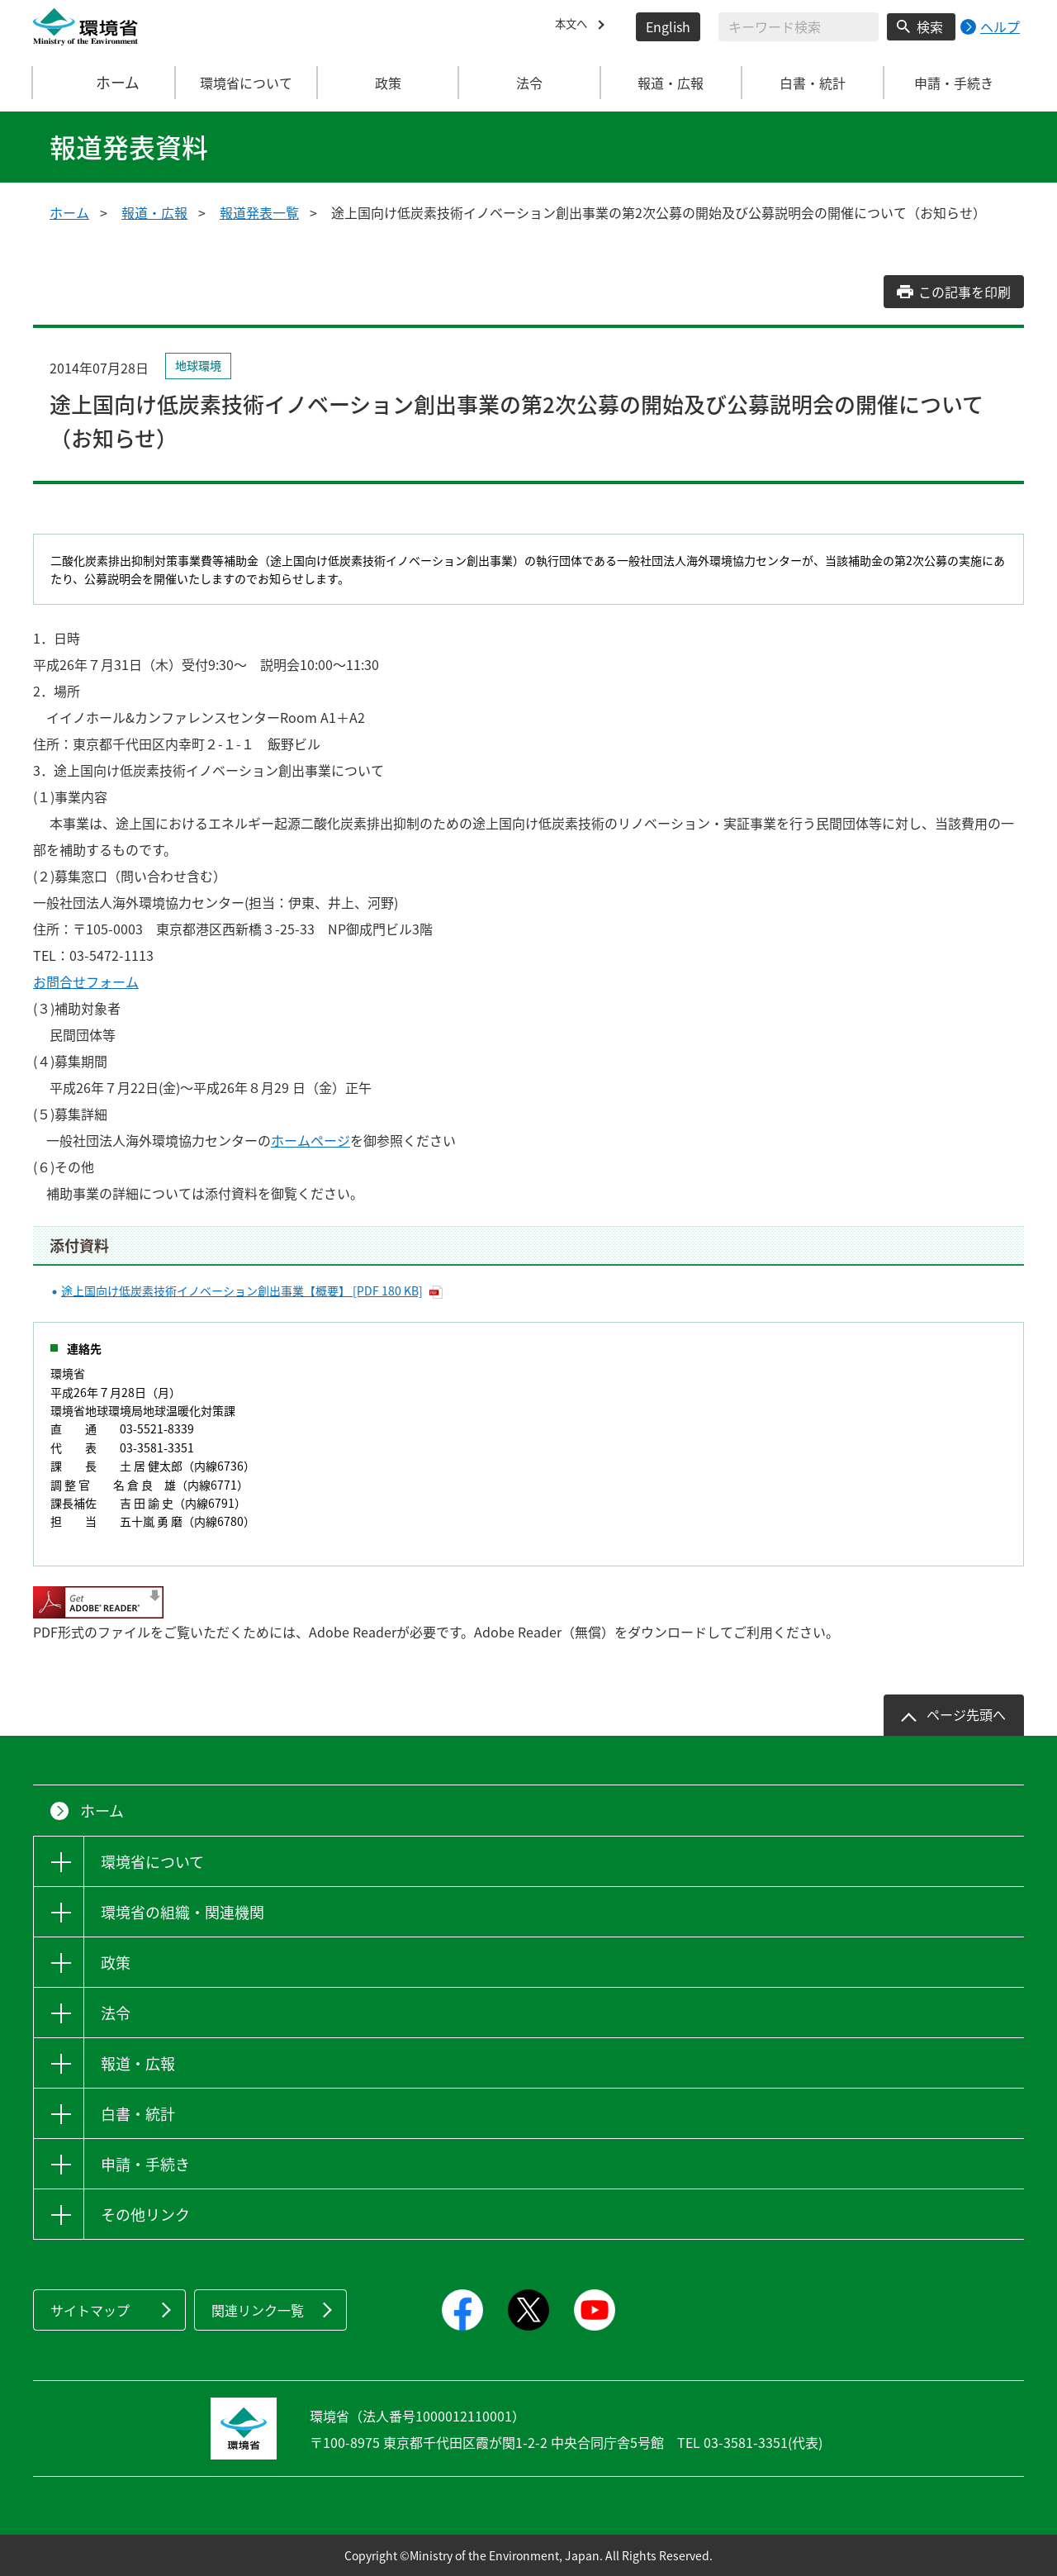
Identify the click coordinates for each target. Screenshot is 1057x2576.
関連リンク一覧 (257, 2310)
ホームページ (310, 1140)
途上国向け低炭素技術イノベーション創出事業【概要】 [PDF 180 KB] (242, 1290)
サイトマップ (90, 2310)
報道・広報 (154, 212)
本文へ (575, 26)
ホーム (105, 83)
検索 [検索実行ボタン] (930, 26)
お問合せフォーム (86, 981)
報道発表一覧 (259, 212)
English (668, 26)
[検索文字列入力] (798, 26)
